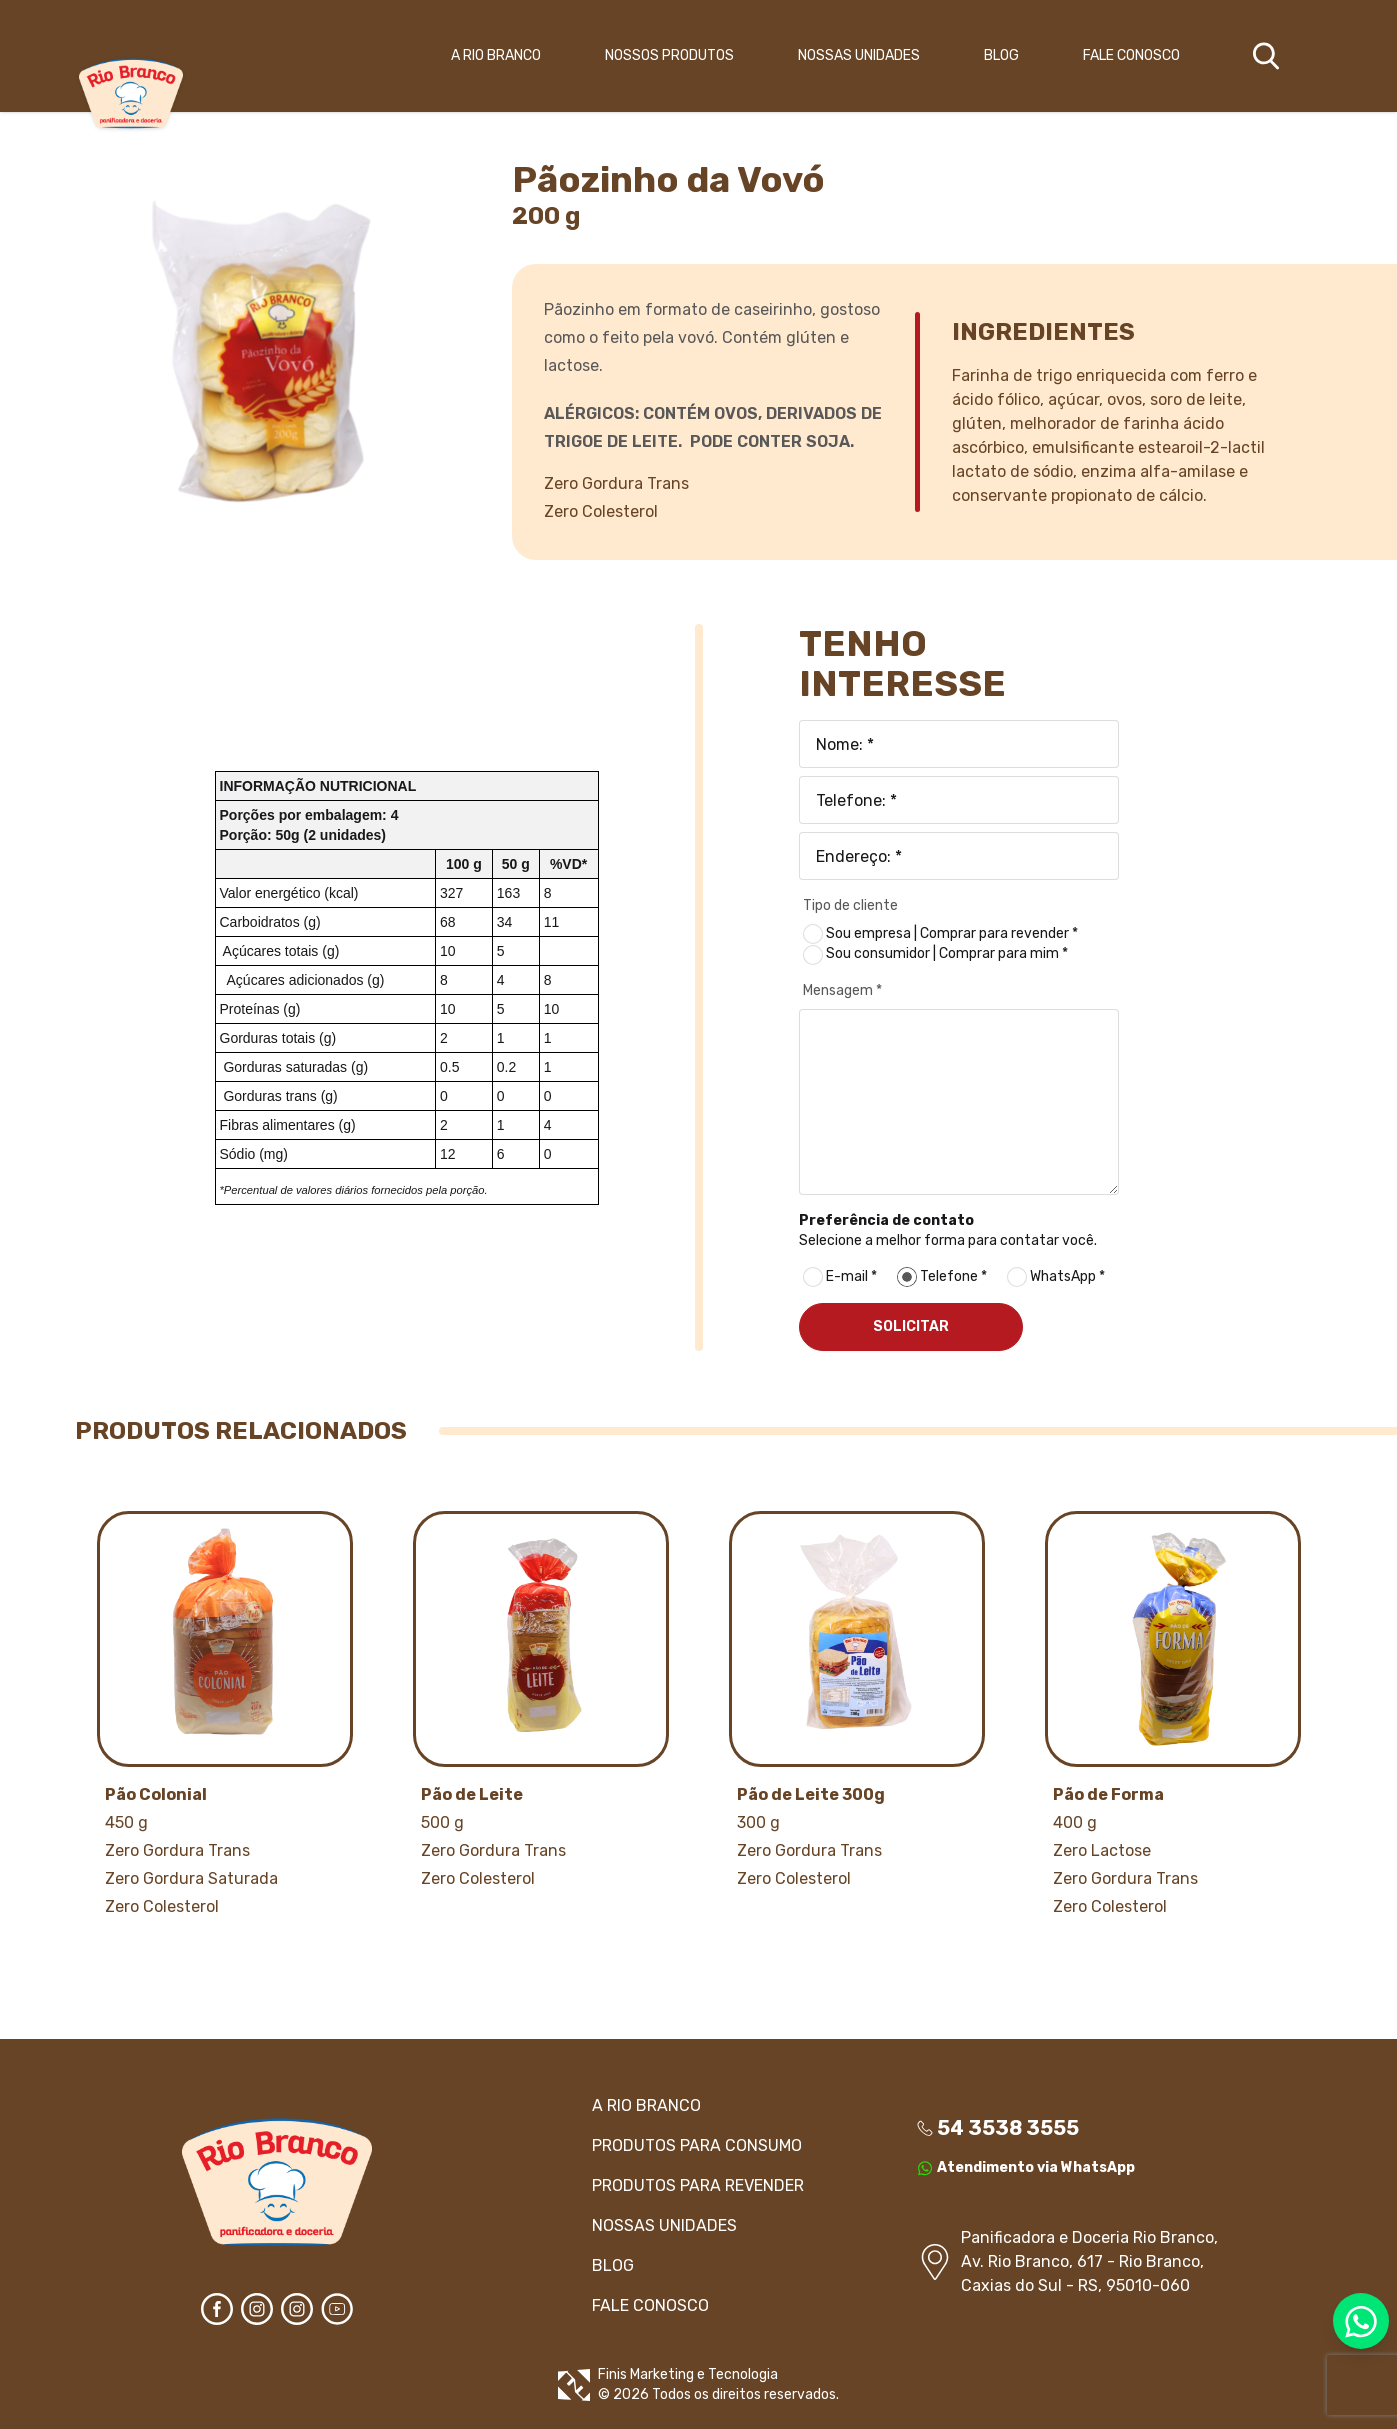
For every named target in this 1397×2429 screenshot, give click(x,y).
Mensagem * (842, 990)
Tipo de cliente (850, 905)
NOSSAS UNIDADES (859, 55)
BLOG (1001, 55)
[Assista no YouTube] (337, 2309)
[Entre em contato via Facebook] (217, 2309)
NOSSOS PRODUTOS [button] (669, 55)
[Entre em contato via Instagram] (257, 2309)
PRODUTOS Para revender (698, 2185)
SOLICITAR (911, 1326)
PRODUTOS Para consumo (697, 2145)
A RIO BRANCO (496, 55)
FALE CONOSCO (1131, 55)
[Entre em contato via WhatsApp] (1361, 2321)
